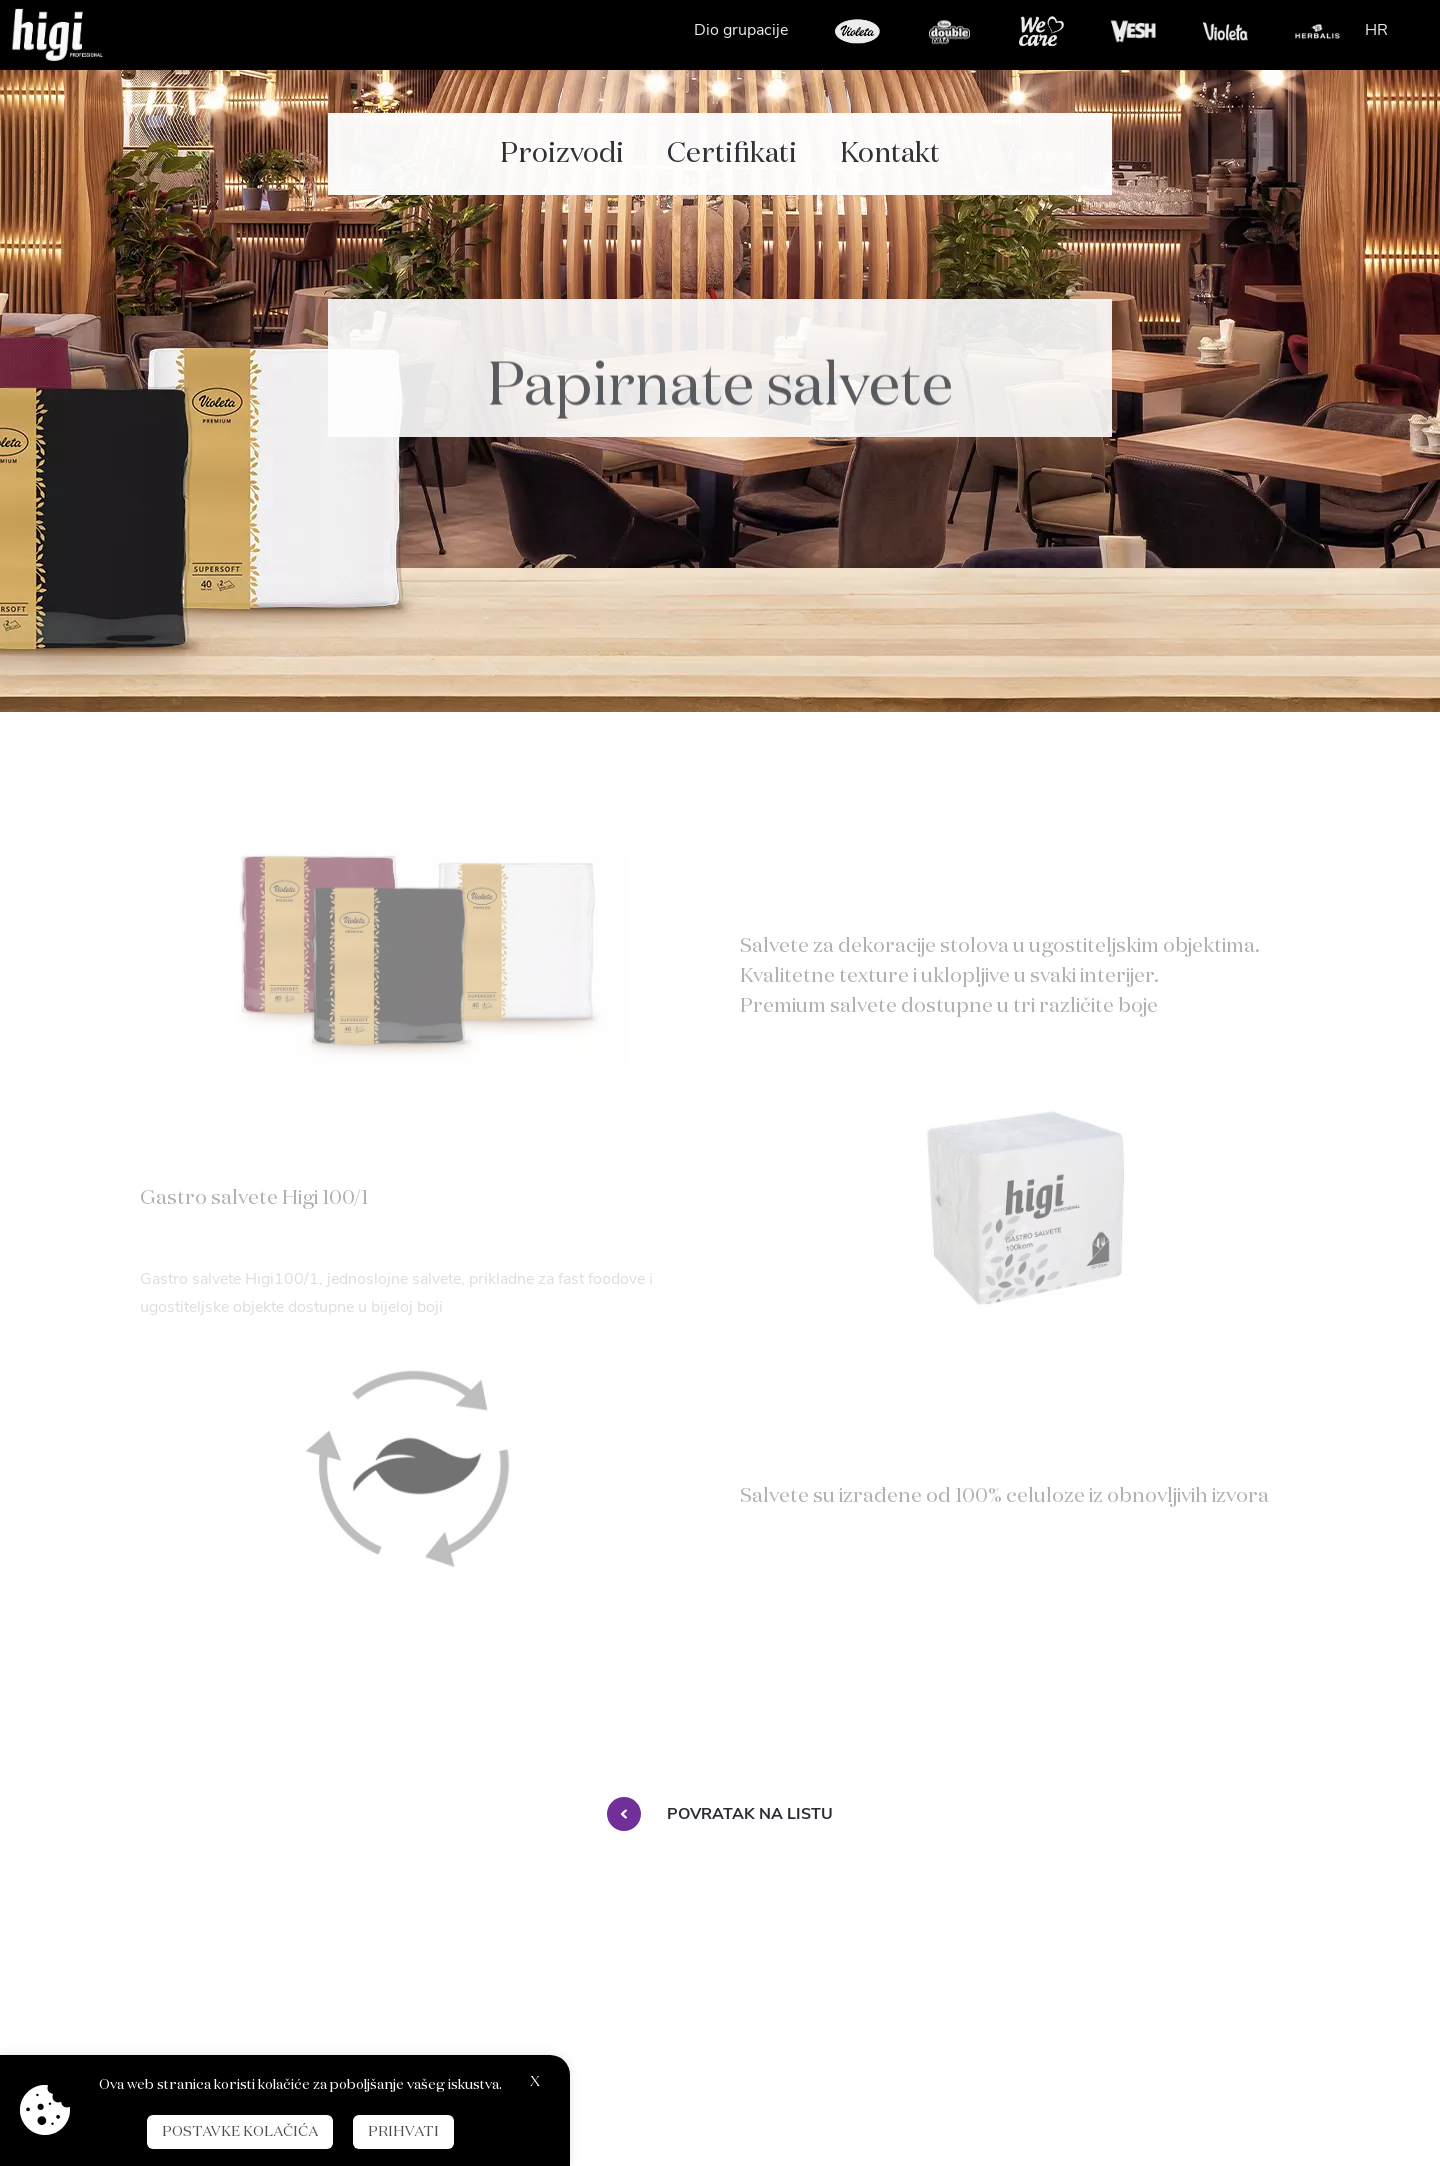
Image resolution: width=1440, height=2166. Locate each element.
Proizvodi (562, 140)
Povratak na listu (720, 1814)
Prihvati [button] (403, 2132)
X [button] (535, 2082)
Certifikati (732, 140)
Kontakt (890, 140)
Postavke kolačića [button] (240, 2132)
